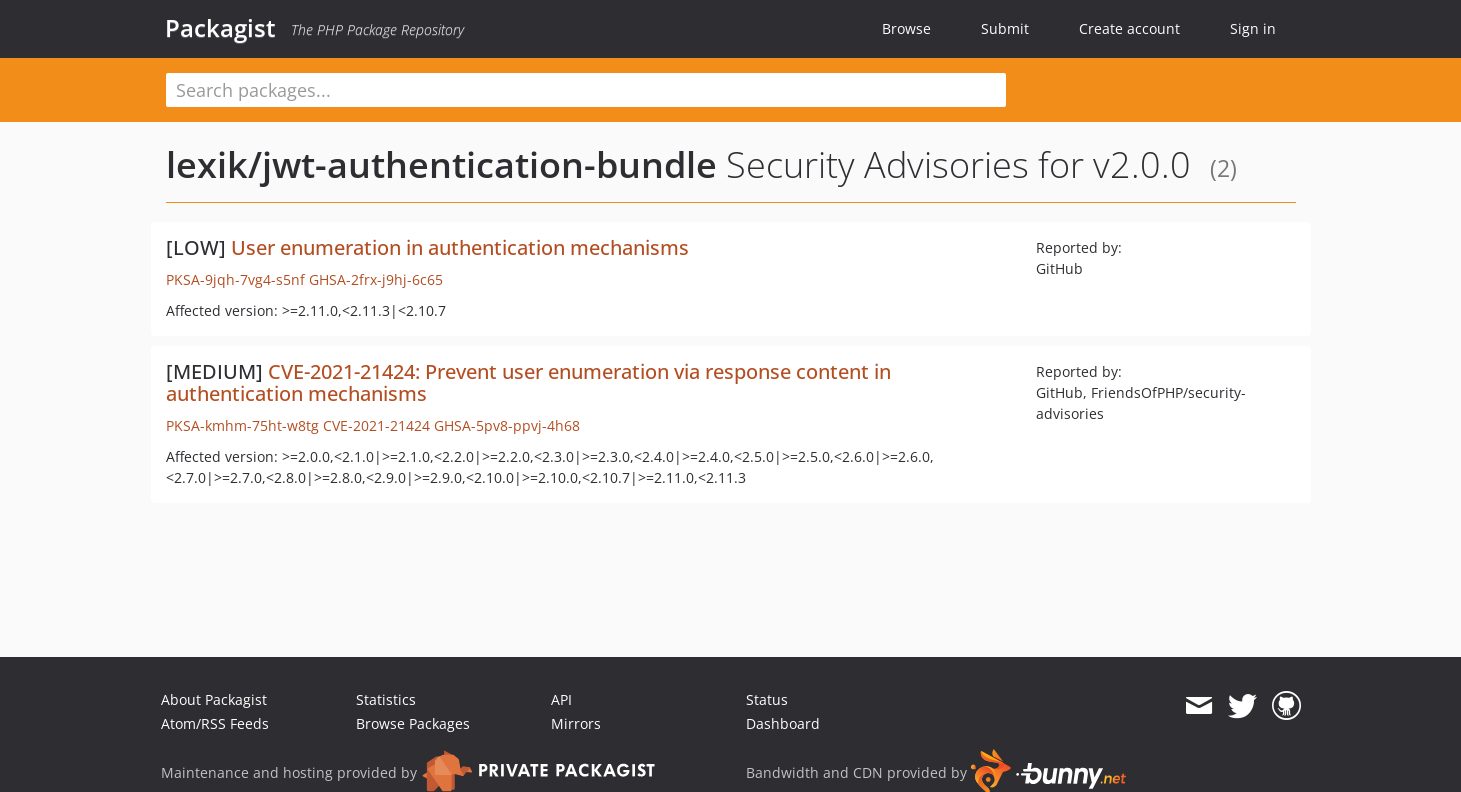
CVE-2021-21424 (376, 425)
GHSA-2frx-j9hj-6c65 (376, 279)
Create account (1129, 28)
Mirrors (576, 723)
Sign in (1253, 28)
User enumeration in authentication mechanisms (460, 247)
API (561, 699)
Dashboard (783, 723)
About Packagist (214, 699)
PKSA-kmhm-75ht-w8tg (242, 425)
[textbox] (586, 90)
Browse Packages (413, 723)
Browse (906, 28)
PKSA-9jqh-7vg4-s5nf (235, 279)
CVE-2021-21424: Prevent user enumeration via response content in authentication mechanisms (528, 382)
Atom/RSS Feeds (215, 723)
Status (767, 699)
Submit (1005, 28)
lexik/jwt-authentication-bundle (441, 164)
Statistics (386, 699)
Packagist (220, 28)
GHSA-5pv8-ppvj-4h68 (507, 425)
